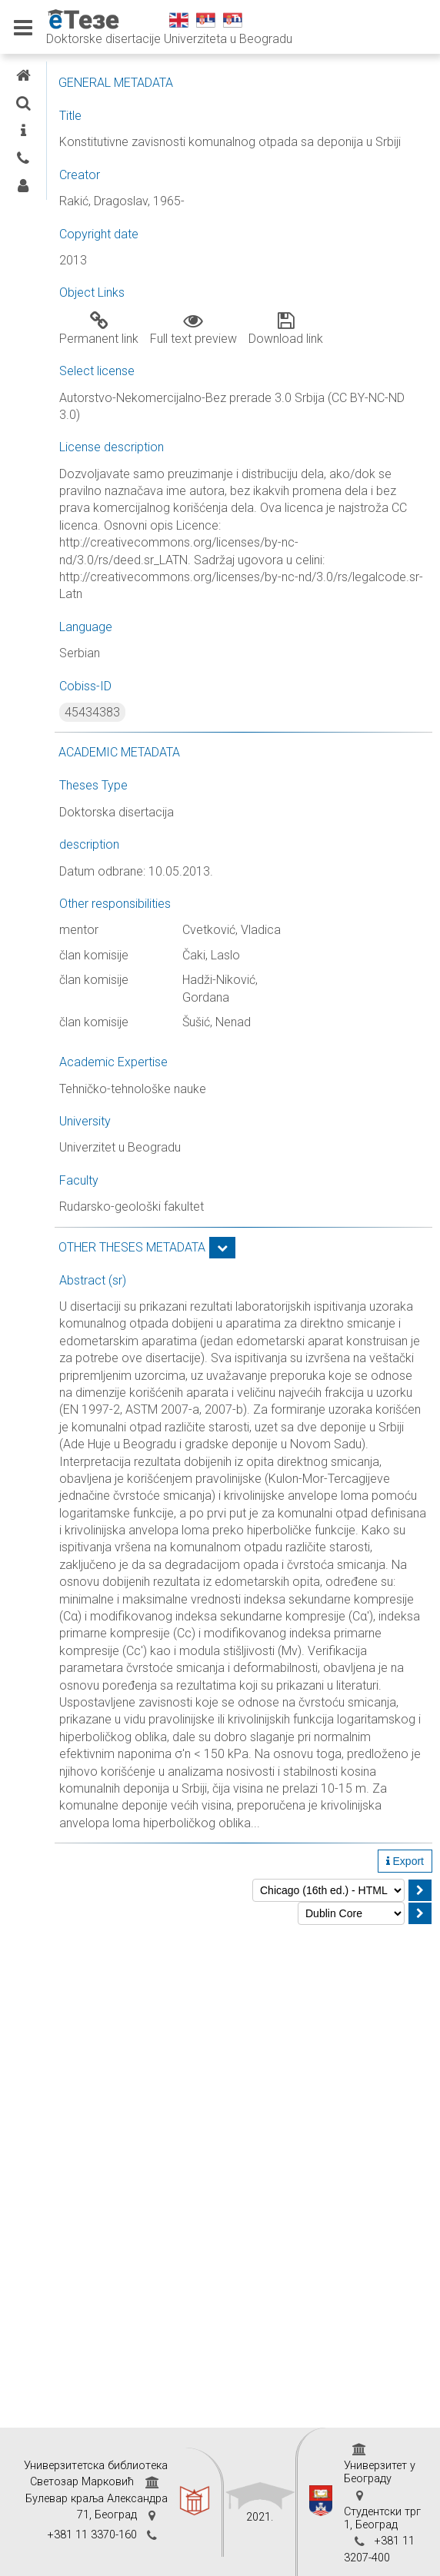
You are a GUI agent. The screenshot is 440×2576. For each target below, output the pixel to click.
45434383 (92, 712)
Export (405, 1861)
